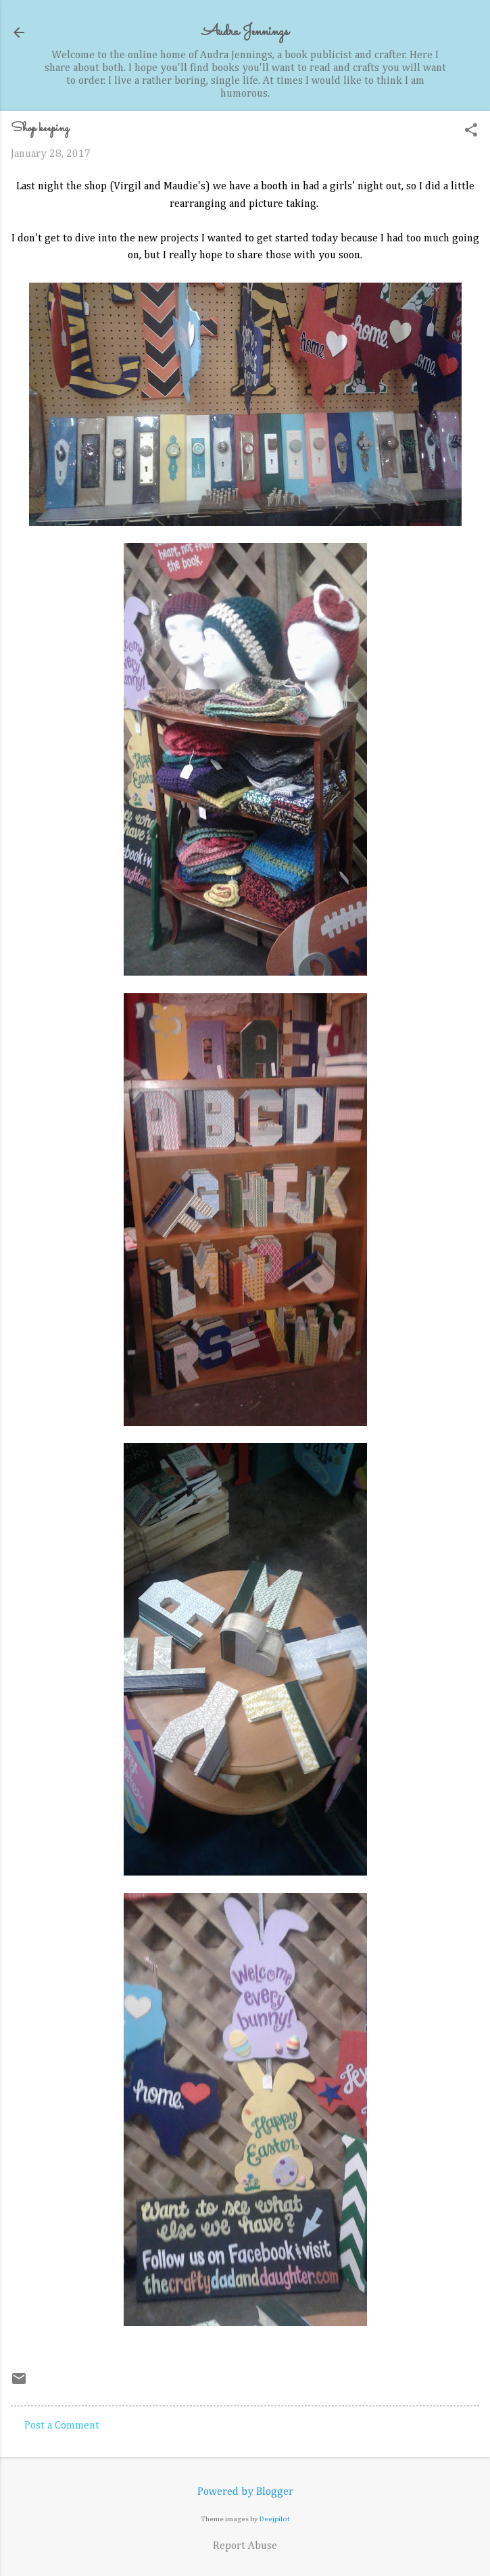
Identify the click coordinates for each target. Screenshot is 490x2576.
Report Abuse (245, 2546)
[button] (471, 131)
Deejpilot (275, 2519)
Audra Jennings (245, 32)
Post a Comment (61, 2425)
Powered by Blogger (245, 2492)
